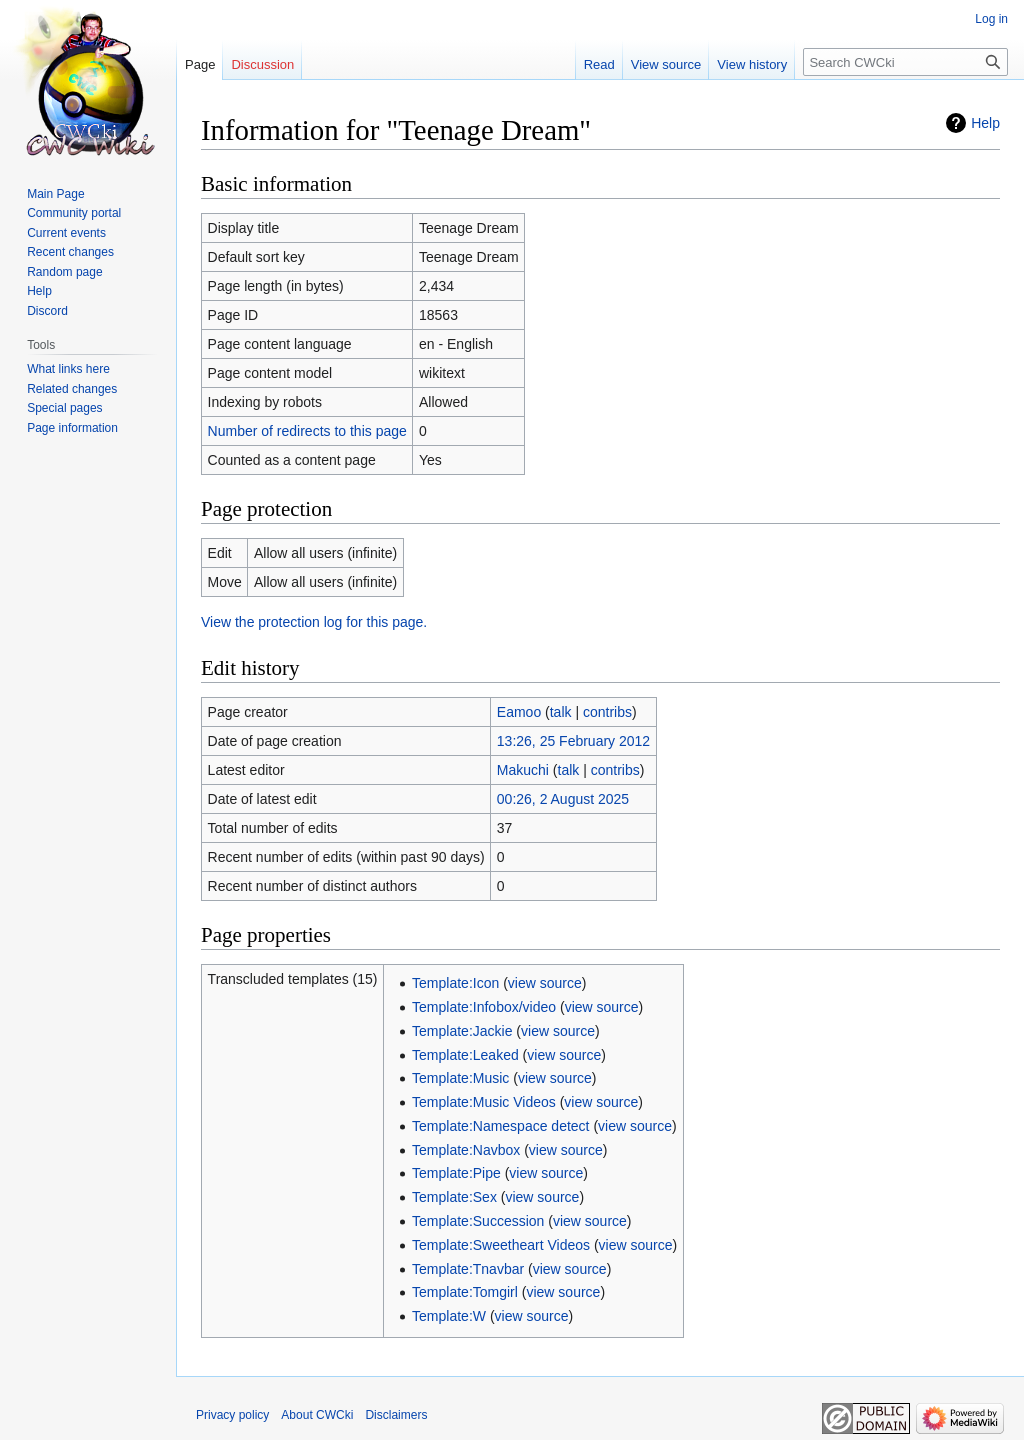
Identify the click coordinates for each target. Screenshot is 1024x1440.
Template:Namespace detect (500, 1126)
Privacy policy (232, 1415)
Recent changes (70, 252)
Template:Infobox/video (484, 1007)
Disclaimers (396, 1415)
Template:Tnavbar (468, 1269)
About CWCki (317, 1415)
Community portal (74, 213)
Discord (47, 311)
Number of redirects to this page (307, 431)
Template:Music (460, 1078)
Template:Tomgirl (465, 1292)
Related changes (72, 389)
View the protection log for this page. (314, 622)
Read (599, 64)
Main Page (55, 194)
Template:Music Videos (484, 1102)
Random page (64, 272)
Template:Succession (478, 1221)
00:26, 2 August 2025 (563, 799)
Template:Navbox (466, 1150)
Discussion (262, 64)
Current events (66, 233)
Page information (72, 428)
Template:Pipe (456, 1173)
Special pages (64, 408)
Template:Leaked (465, 1055)
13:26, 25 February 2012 (573, 741)
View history (752, 64)
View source (666, 64)
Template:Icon (455, 983)
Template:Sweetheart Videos (501, 1245)
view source (545, 983)
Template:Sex (454, 1197)
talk (561, 712)
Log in (991, 19)
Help (985, 123)
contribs (607, 712)
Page (200, 64)
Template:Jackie (462, 1031)
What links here (68, 369)
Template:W (449, 1316)
